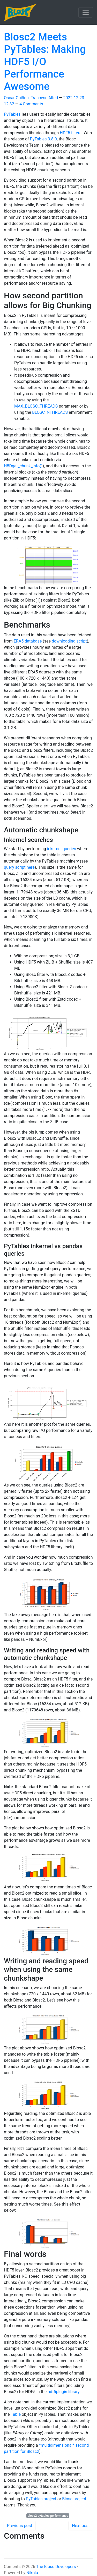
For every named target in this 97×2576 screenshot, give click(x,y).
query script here (19, 867)
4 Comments (31, 104)
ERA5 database (28, 641)
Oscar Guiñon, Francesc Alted (31, 97)
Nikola (32, 2572)
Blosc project (74, 2498)
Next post (81, 2525)
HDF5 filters (70, 132)
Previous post (19, 2525)
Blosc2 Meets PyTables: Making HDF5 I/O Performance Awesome (45, 61)
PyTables (12, 114)
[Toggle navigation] (85, 12)
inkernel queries (61, 848)
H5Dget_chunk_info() (23, 465)
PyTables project (41, 2498)
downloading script (69, 641)
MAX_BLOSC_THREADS (36, 406)
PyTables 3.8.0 (43, 139)
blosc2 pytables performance (47, 2516)
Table (16, 2414)
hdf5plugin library (63, 2391)
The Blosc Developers (56, 2566)
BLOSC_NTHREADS (50, 412)
